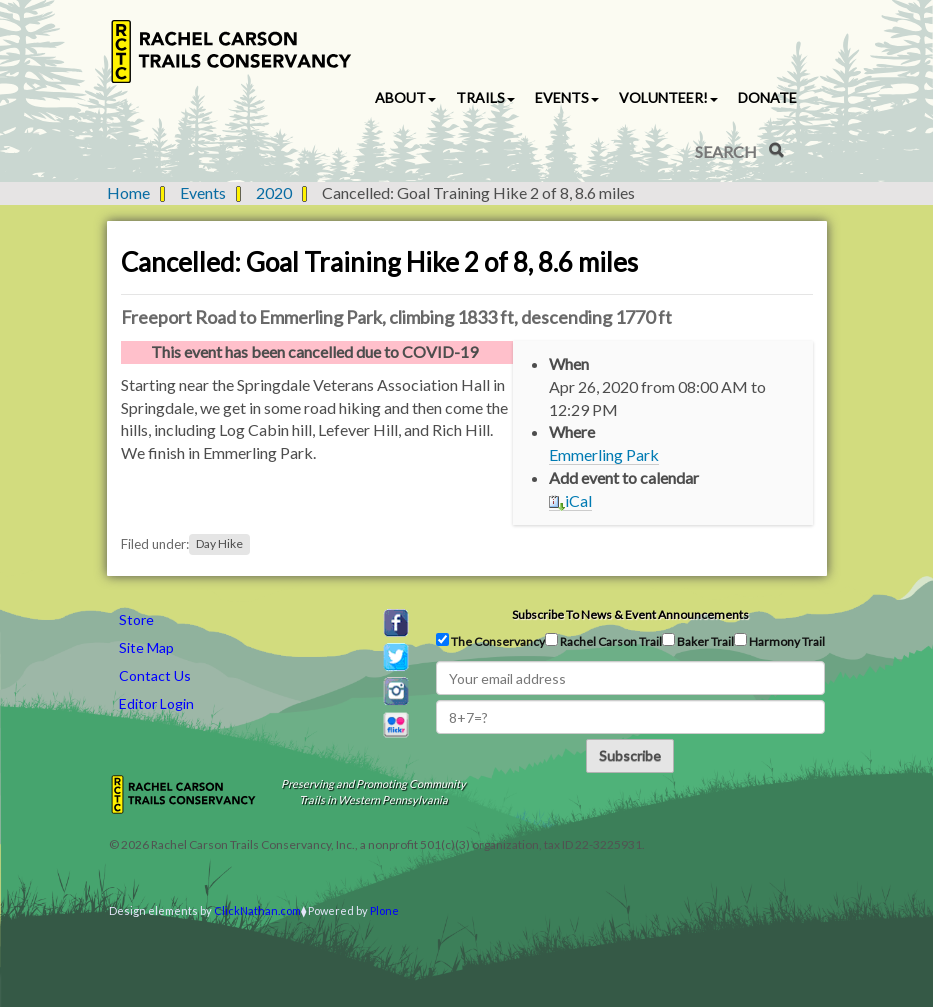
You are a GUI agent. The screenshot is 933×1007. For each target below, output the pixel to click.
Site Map (146, 647)
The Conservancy (490, 641)
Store (136, 619)
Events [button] (567, 97)
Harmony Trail (779, 641)
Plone (384, 910)
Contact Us (155, 675)
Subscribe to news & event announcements (630, 614)
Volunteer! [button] (668, 97)
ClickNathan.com (257, 910)
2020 (274, 192)
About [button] (405, 97)
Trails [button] (485, 97)
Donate (767, 97)
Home (128, 192)
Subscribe (630, 755)
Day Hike (219, 544)
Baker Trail (698, 641)
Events (203, 192)
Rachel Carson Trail (603, 641)
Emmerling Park (604, 454)
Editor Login (156, 703)
